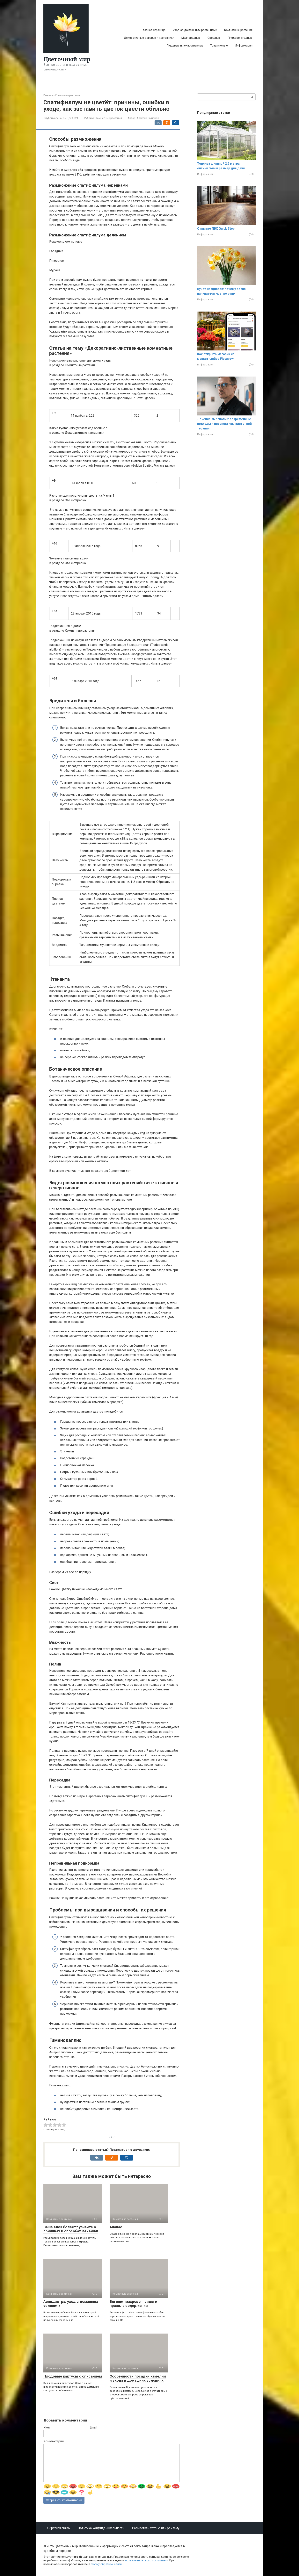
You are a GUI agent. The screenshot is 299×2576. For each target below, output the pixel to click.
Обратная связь (58, 2528)
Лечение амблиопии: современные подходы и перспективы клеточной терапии (224, 423)
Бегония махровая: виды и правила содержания (133, 2303)
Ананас (116, 2227)
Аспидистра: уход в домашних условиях (70, 2303)
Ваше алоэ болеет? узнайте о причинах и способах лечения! (70, 2229)
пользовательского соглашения (146, 2560)
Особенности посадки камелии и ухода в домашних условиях (138, 2378)
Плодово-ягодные (240, 38)
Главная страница (153, 30)
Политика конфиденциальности (101, 2528)
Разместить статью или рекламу (155, 2528)
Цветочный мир (67, 59)
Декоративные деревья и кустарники (149, 38)
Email (93, 2427)
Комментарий (53, 2441)
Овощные (214, 38)
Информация (243, 45)
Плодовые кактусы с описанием (72, 2376)
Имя (46, 2427)
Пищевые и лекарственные (184, 45)
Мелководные (191, 38)
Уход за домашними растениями (194, 30)
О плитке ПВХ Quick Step (216, 228)
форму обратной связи (106, 2564)
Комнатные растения (238, 30)
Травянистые (219, 45)
